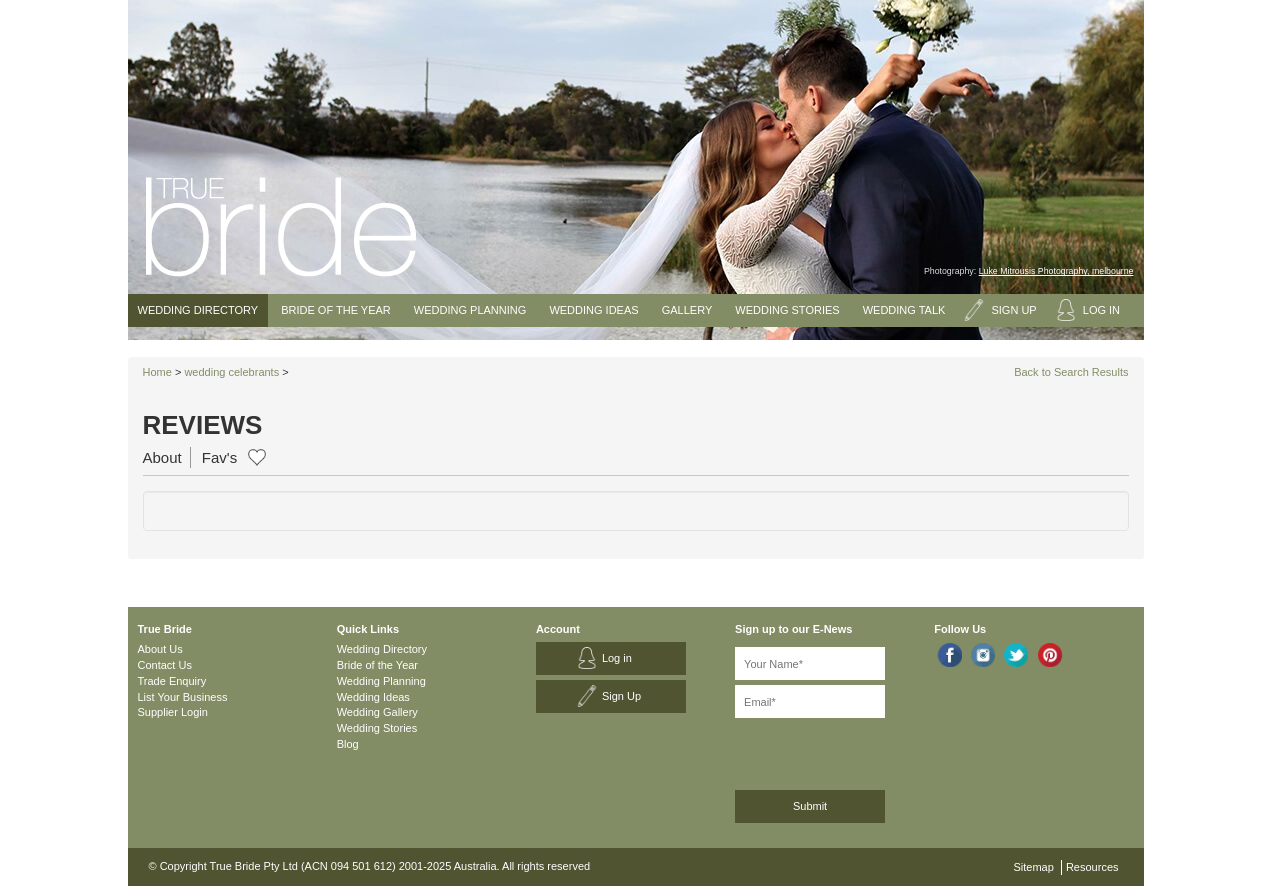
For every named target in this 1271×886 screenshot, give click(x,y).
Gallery (687, 310)
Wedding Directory (198, 310)
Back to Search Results (1071, 372)
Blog (348, 744)
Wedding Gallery (377, 712)
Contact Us (165, 665)
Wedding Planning (470, 310)
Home (157, 372)
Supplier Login (173, 712)
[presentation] (841, 750)
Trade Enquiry (172, 681)
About (162, 457)
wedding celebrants (231, 372)
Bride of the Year (336, 310)
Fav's (219, 457)
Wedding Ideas (593, 310)
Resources (1092, 867)
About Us (160, 649)
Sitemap (1034, 867)
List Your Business (183, 697)
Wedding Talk (904, 310)
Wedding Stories (787, 310)
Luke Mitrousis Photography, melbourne (1056, 271)
